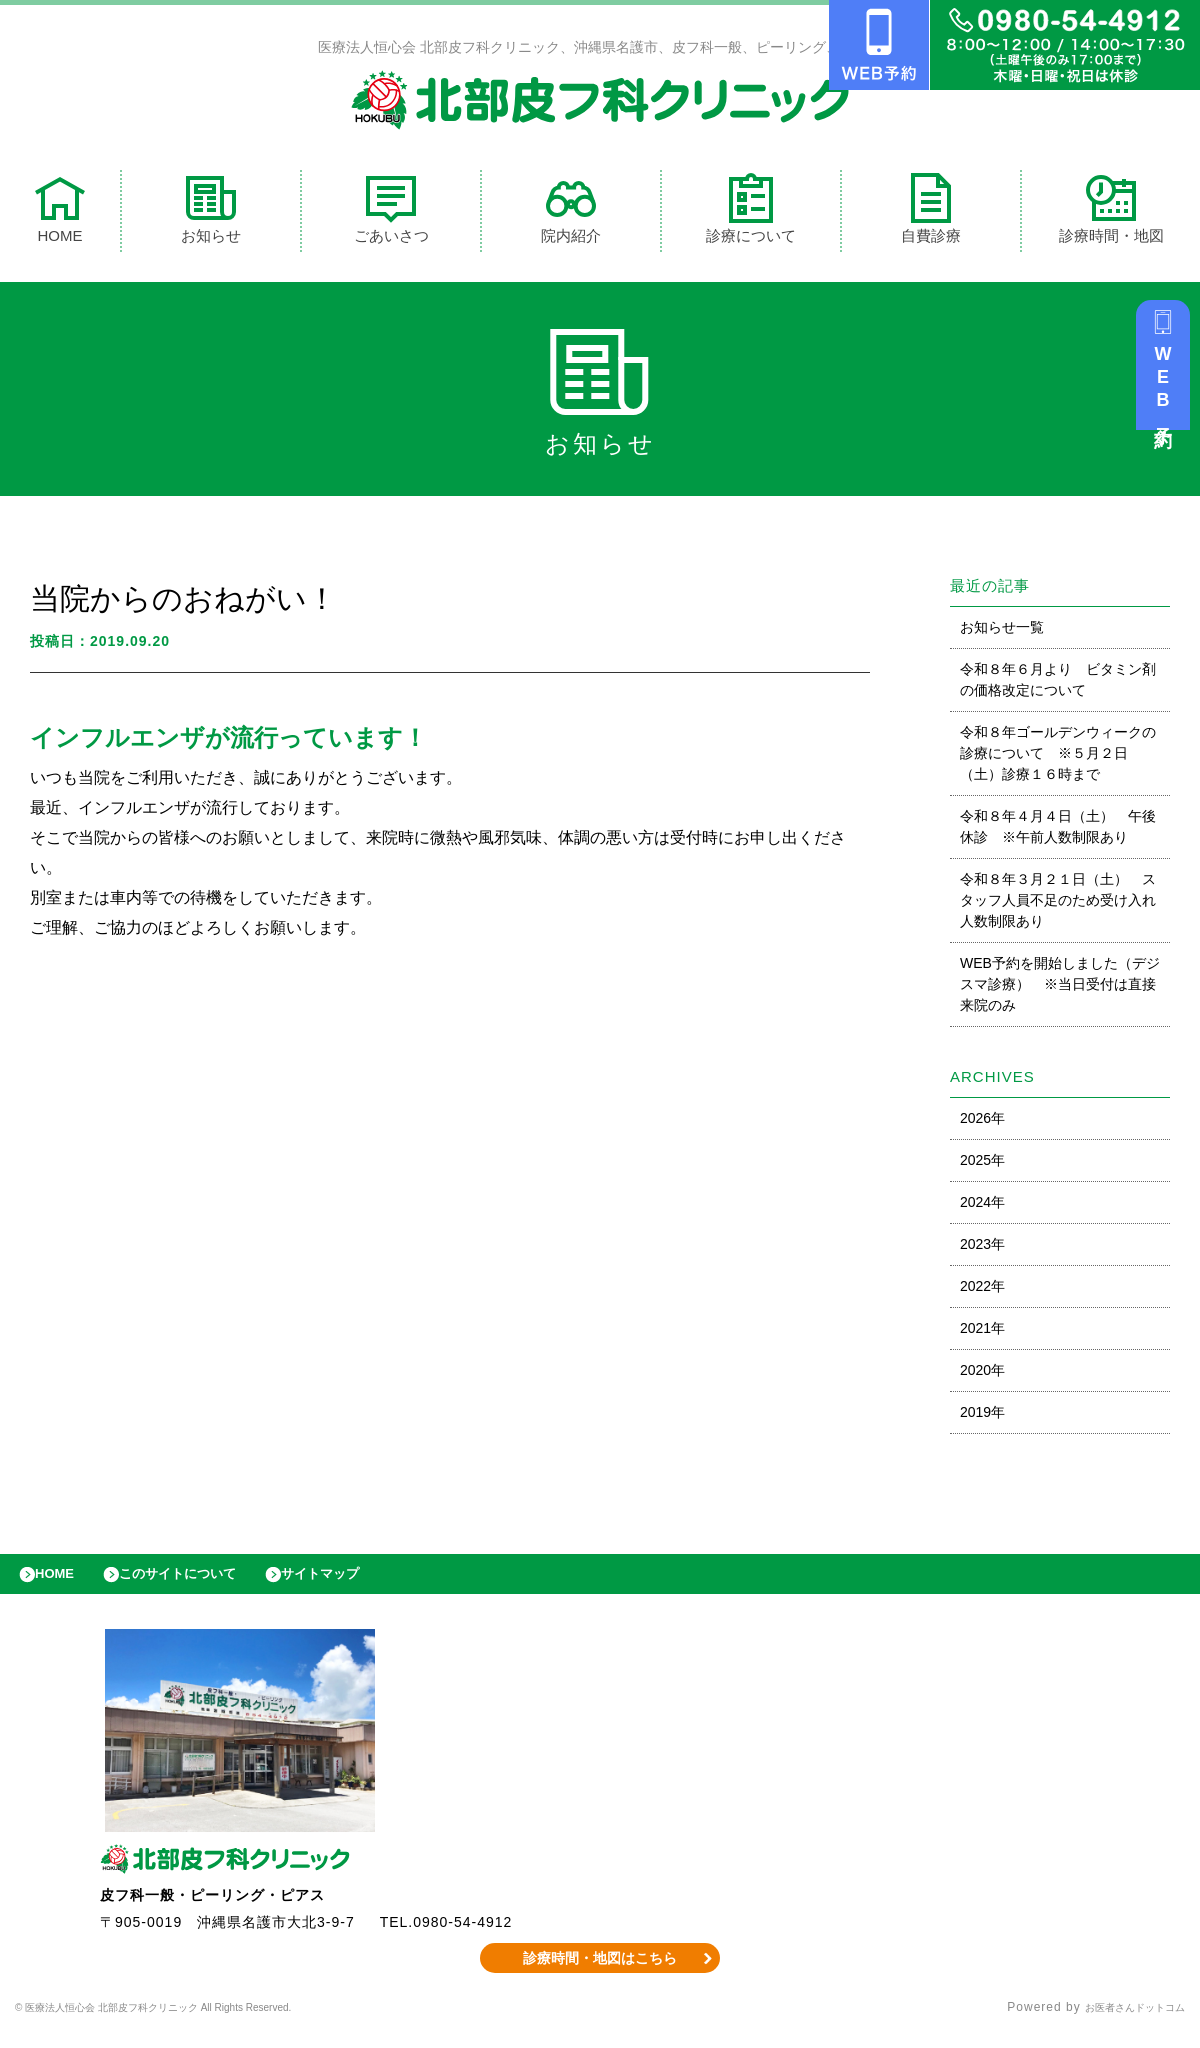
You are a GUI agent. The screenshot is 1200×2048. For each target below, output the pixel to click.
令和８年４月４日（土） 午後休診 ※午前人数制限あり (1058, 831)
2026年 (982, 1123)
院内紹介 (571, 213)
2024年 (982, 1207)
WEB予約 (1168, 392)
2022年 (982, 1291)
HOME (60, 213)
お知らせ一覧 (1002, 632)
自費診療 (931, 213)
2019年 (982, 1417)
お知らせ (211, 213)
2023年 (982, 1249)
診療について (751, 213)
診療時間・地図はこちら (600, 1973)
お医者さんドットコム (1120, 2023)
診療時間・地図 (1111, 213)
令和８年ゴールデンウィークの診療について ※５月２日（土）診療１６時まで (1058, 758)
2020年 (982, 1375)
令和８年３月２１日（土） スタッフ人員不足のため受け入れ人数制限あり (1058, 905)
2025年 (982, 1165)
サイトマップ (366, 1584)
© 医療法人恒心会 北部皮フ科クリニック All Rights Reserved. (201, 2023)
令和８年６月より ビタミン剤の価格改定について (1058, 684)
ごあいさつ (391, 213)
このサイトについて (203, 1584)
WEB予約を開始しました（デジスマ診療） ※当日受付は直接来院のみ (1060, 989)
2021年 (982, 1333)
